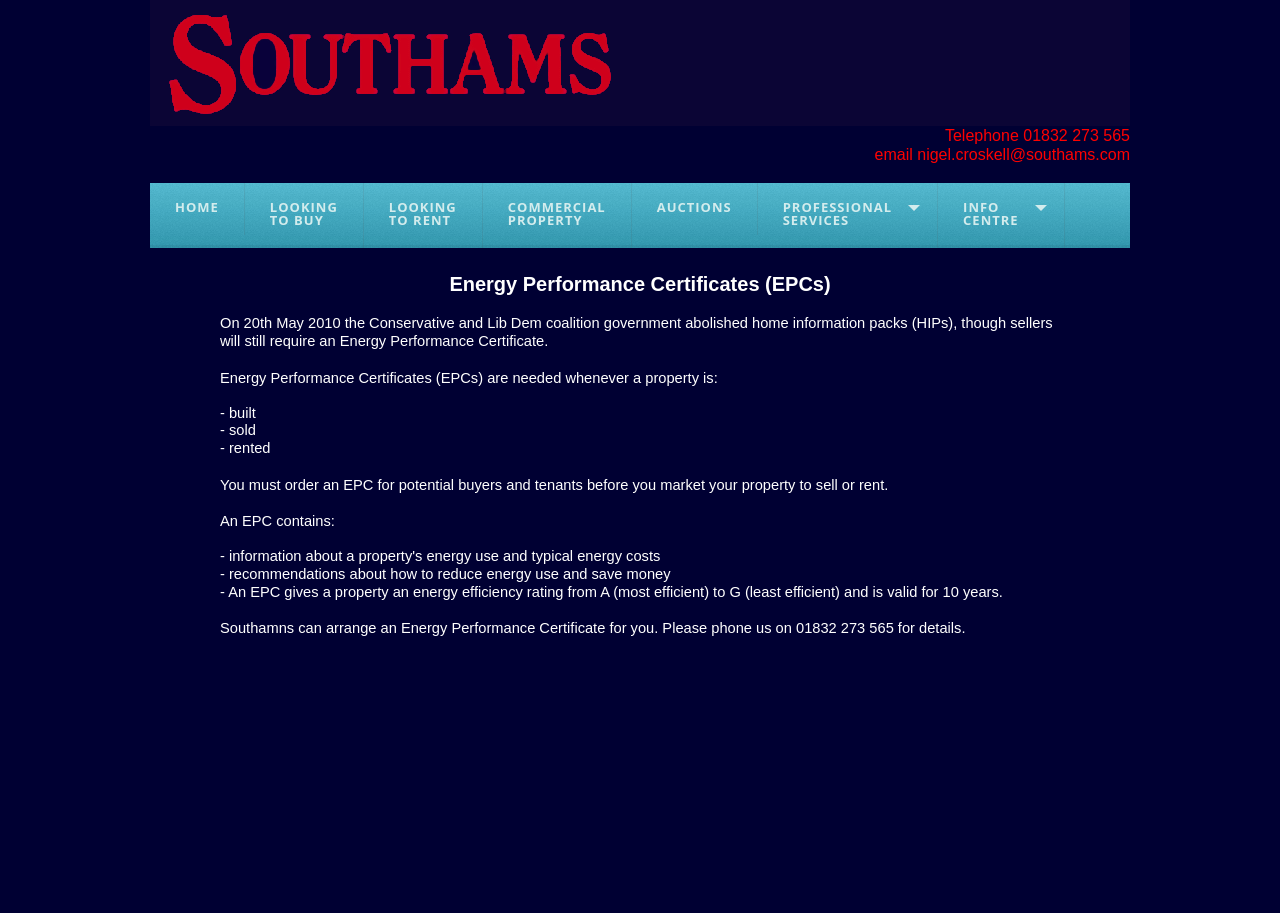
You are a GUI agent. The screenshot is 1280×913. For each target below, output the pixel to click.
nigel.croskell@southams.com (1023, 154)
